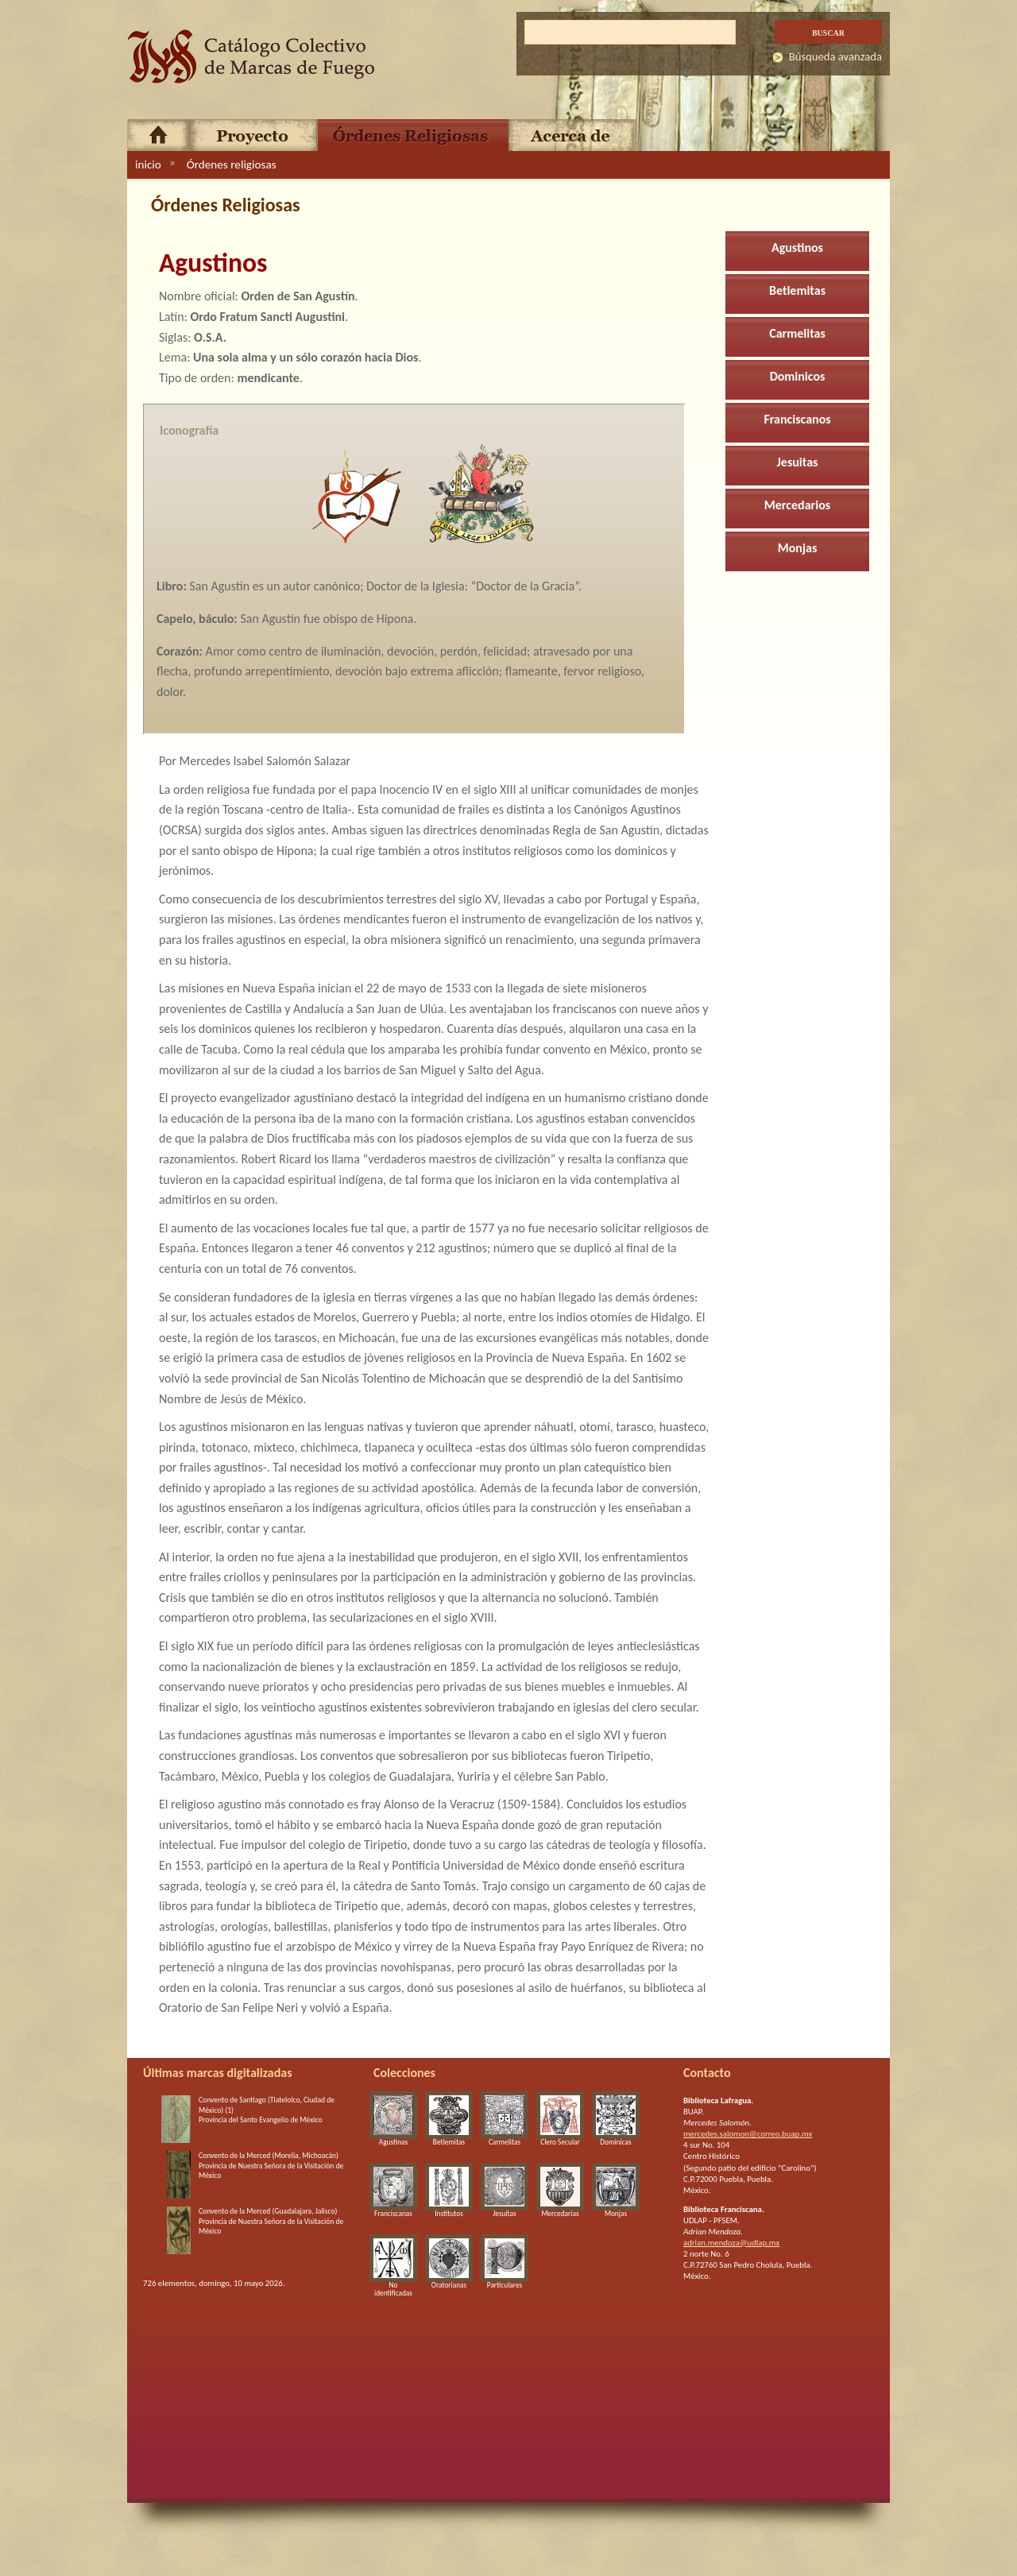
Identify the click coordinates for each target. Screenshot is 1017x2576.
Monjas (798, 547)
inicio (148, 164)
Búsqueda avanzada (835, 56)
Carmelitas (797, 333)
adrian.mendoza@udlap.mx (731, 2243)
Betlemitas (797, 290)
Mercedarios (797, 504)
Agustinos (797, 247)
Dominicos (798, 376)
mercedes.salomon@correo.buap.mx (747, 2134)
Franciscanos (797, 419)
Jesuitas (797, 462)
